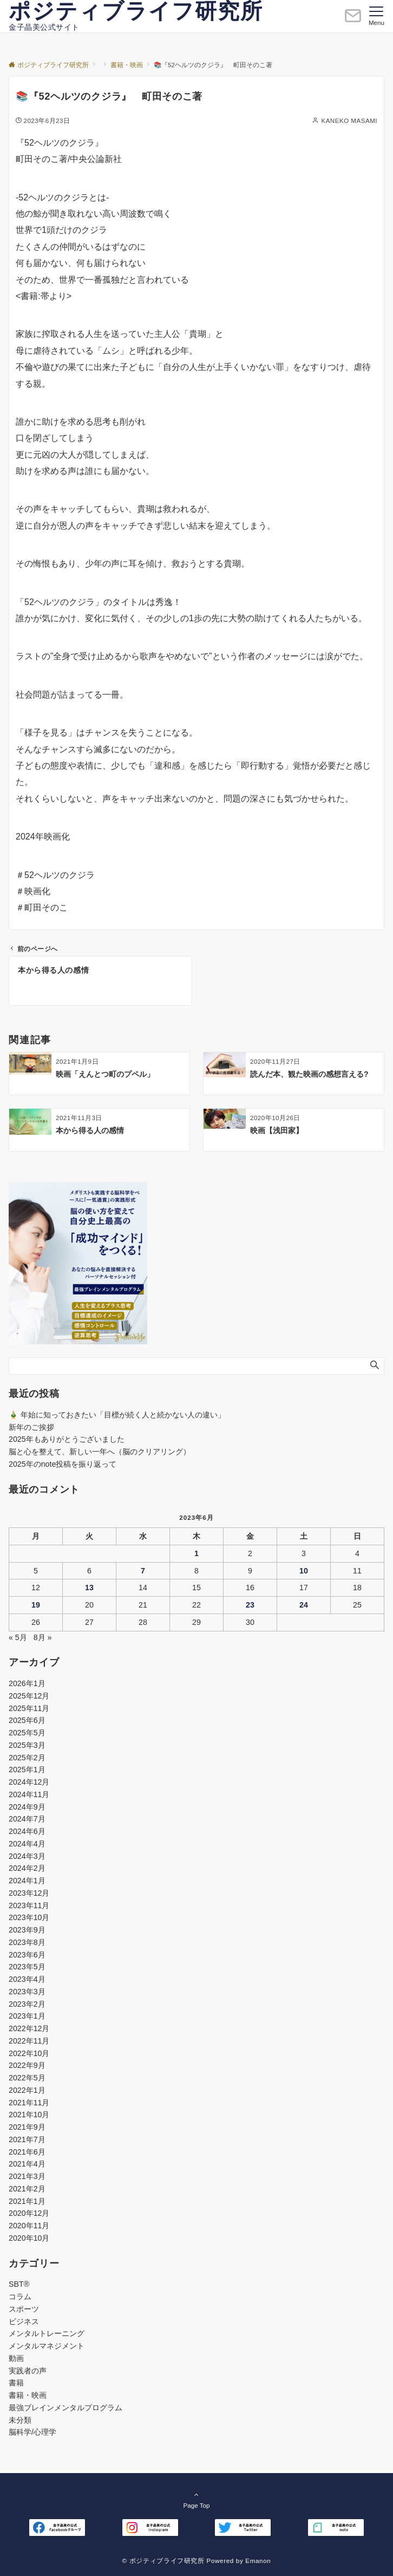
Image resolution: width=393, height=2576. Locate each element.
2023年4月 (27, 1979)
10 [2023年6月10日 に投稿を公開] (303, 1570)
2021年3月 (27, 2176)
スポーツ (24, 2309)
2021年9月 (27, 2127)
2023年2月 (27, 2004)
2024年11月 (29, 1794)
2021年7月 (27, 2139)
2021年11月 (29, 2102)
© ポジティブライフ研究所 (163, 2560)
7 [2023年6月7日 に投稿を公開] (143, 1570)
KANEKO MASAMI (349, 120)
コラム (20, 2296)
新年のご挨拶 (31, 1427)
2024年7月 (27, 1818)
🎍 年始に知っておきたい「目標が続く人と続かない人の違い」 (117, 1414)
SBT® (19, 2284)
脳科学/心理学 (32, 2432)
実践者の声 (28, 2370)
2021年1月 (27, 2201)
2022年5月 (27, 2077)
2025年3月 (27, 1745)
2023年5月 (27, 1966)
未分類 (20, 2420)
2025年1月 (27, 1769)
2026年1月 (27, 1683)
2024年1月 (27, 1880)
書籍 (16, 2382)
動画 (16, 2358)
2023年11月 (29, 1905)
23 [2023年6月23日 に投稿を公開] (250, 1605)
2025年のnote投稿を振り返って (62, 1464)
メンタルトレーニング (46, 2333)
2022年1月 (27, 2090)
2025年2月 (27, 1757)
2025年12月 (29, 1696)
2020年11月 (29, 2225)
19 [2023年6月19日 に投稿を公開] (35, 1605)
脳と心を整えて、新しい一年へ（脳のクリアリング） (100, 1451)
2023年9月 (27, 1930)
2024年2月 (27, 1868)
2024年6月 (27, 1831)
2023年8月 (27, 1942)
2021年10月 (29, 2114)
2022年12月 (29, 2028)
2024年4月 (27, 1843)
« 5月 (18, 1637)
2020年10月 (29, 2238)
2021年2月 (27, 2188)
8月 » (43, 1637)
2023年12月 (29, 1893)
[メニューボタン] (376, 16)
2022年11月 (29, 2041)
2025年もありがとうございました (67, 1439)
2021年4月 (27, 2163)
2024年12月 (29, 1782)
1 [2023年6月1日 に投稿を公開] (196, 1553)
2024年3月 (27, 1856)
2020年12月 (29, 2213)
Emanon (258, 2560)
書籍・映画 (28, 2395)
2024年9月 (27, 1807)
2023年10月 (29, 1917)
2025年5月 (27, 1732)
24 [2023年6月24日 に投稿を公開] (303, 1605)
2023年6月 (27, 1954)
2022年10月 (29, 2053)
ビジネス (24, 2321)
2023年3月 (27, 1991)
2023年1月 (27, 2016)
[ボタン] (353, 20)
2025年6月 (27, 1720)
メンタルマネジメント (46, 2345)
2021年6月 (27, 2152)
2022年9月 (27, 2065)
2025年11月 (29, 1708)
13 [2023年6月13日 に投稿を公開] (89, 1587)
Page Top (196, 2499)
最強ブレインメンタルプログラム (65, 2407)
